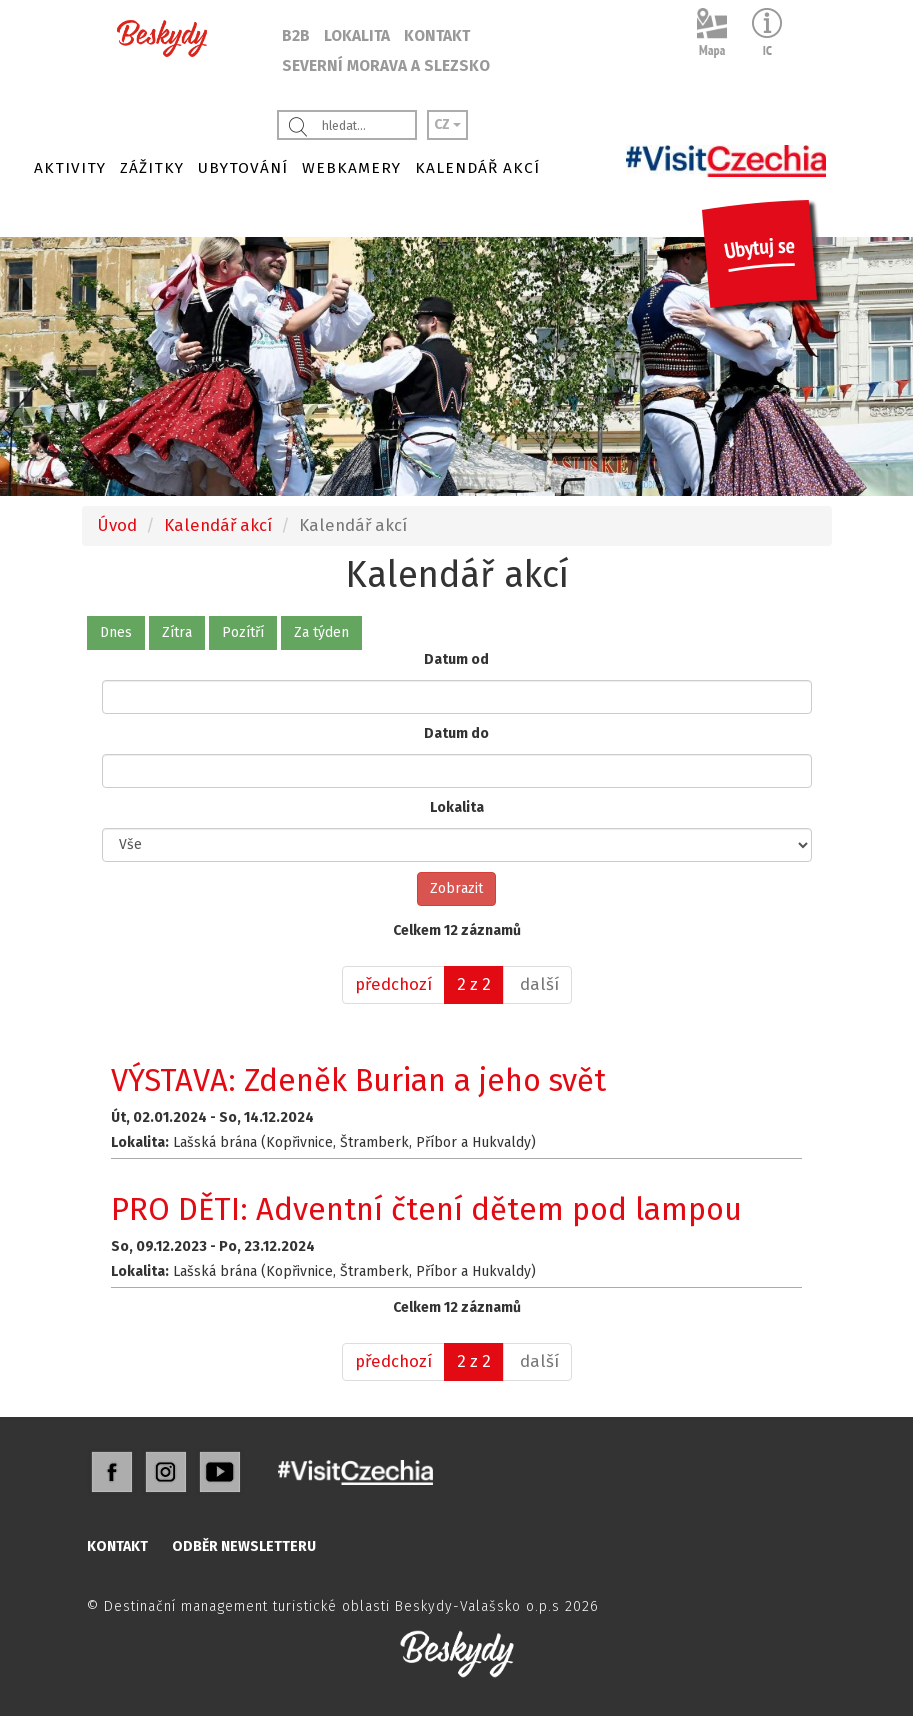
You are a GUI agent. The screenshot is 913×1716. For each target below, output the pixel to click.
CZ (447, 124)
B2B (296, 36)
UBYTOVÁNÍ (243, 168)
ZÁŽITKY (152, 168)
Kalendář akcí (218, 525)
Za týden (321, 632)
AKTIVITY (70, 168)
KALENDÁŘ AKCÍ (477, 168)
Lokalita (457, 807)
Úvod (117, 525)
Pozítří (243, 632)
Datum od (456, 659)
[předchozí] (393, 985)
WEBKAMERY (351, 168)
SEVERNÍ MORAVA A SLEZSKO (386, 66)
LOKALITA (357, 36)
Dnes (116, 632)
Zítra (177, 632)
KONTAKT (437, 36)
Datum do (456, 733)
